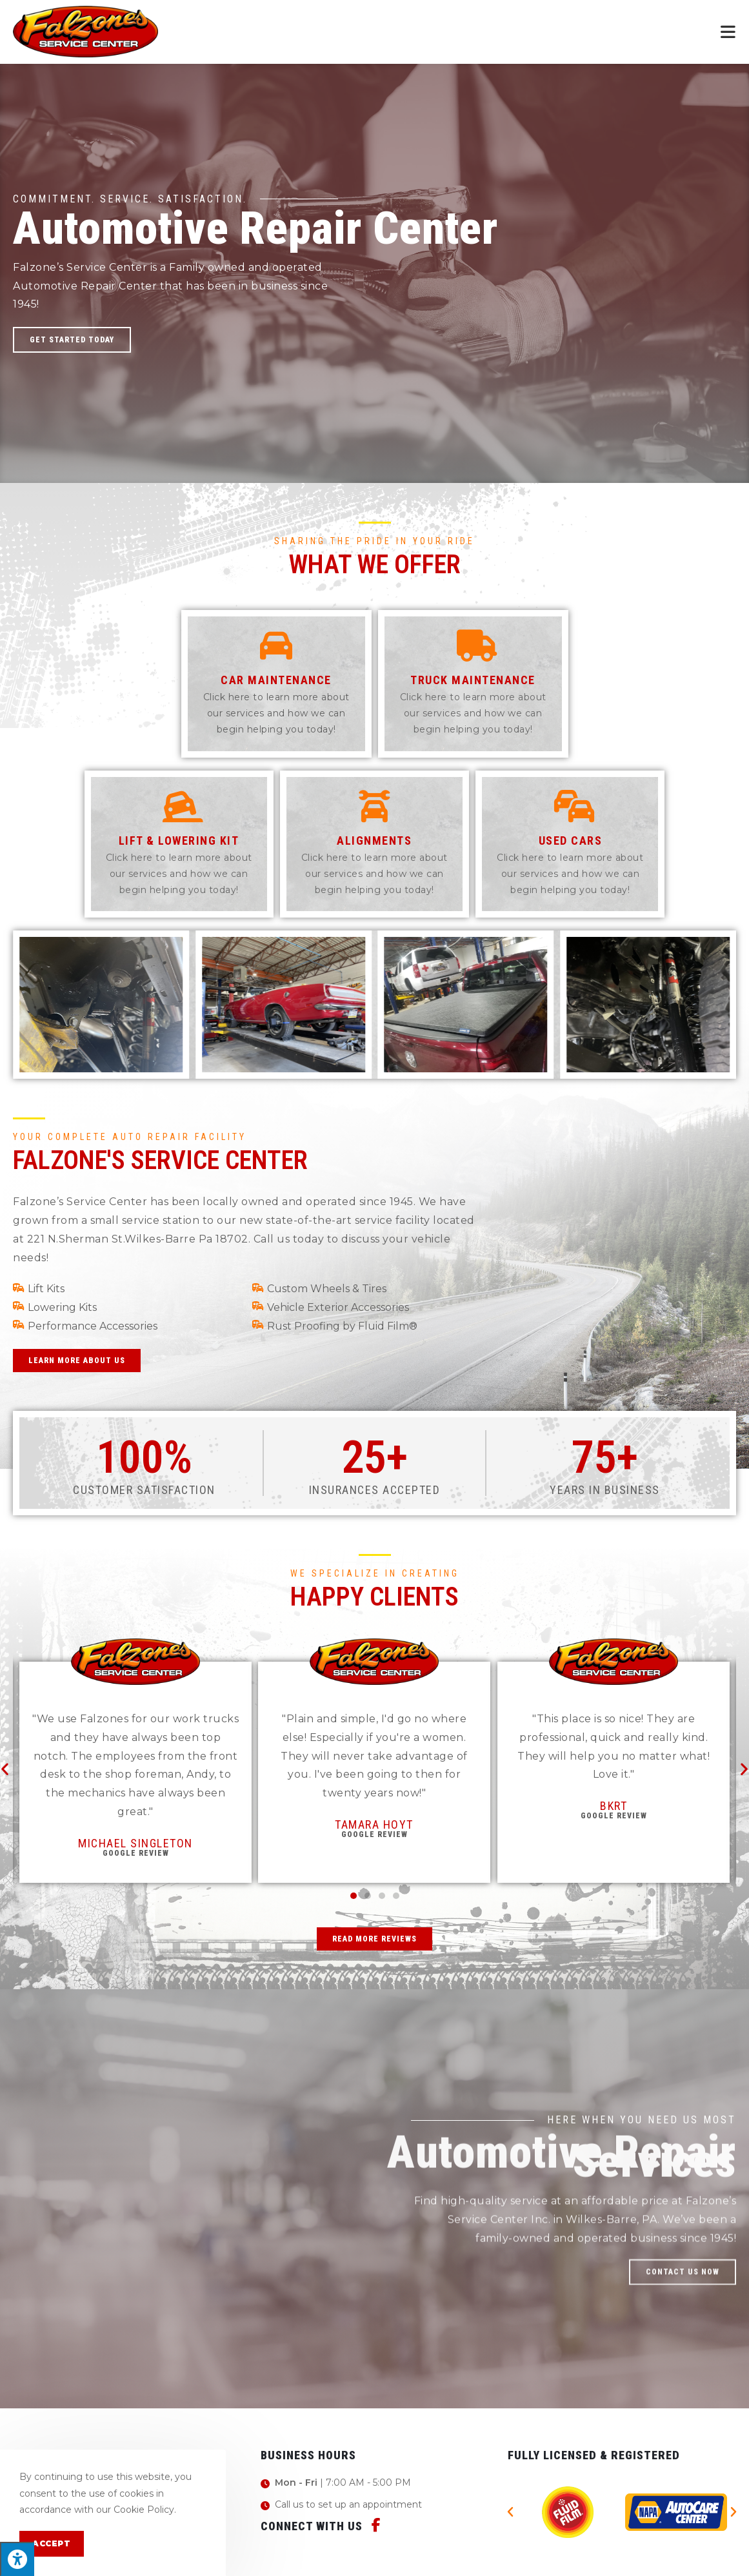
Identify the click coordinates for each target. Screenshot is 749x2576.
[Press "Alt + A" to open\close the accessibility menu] (17, 2559)
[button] (72, 340)
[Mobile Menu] (728, 31)
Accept (51, 2543)
